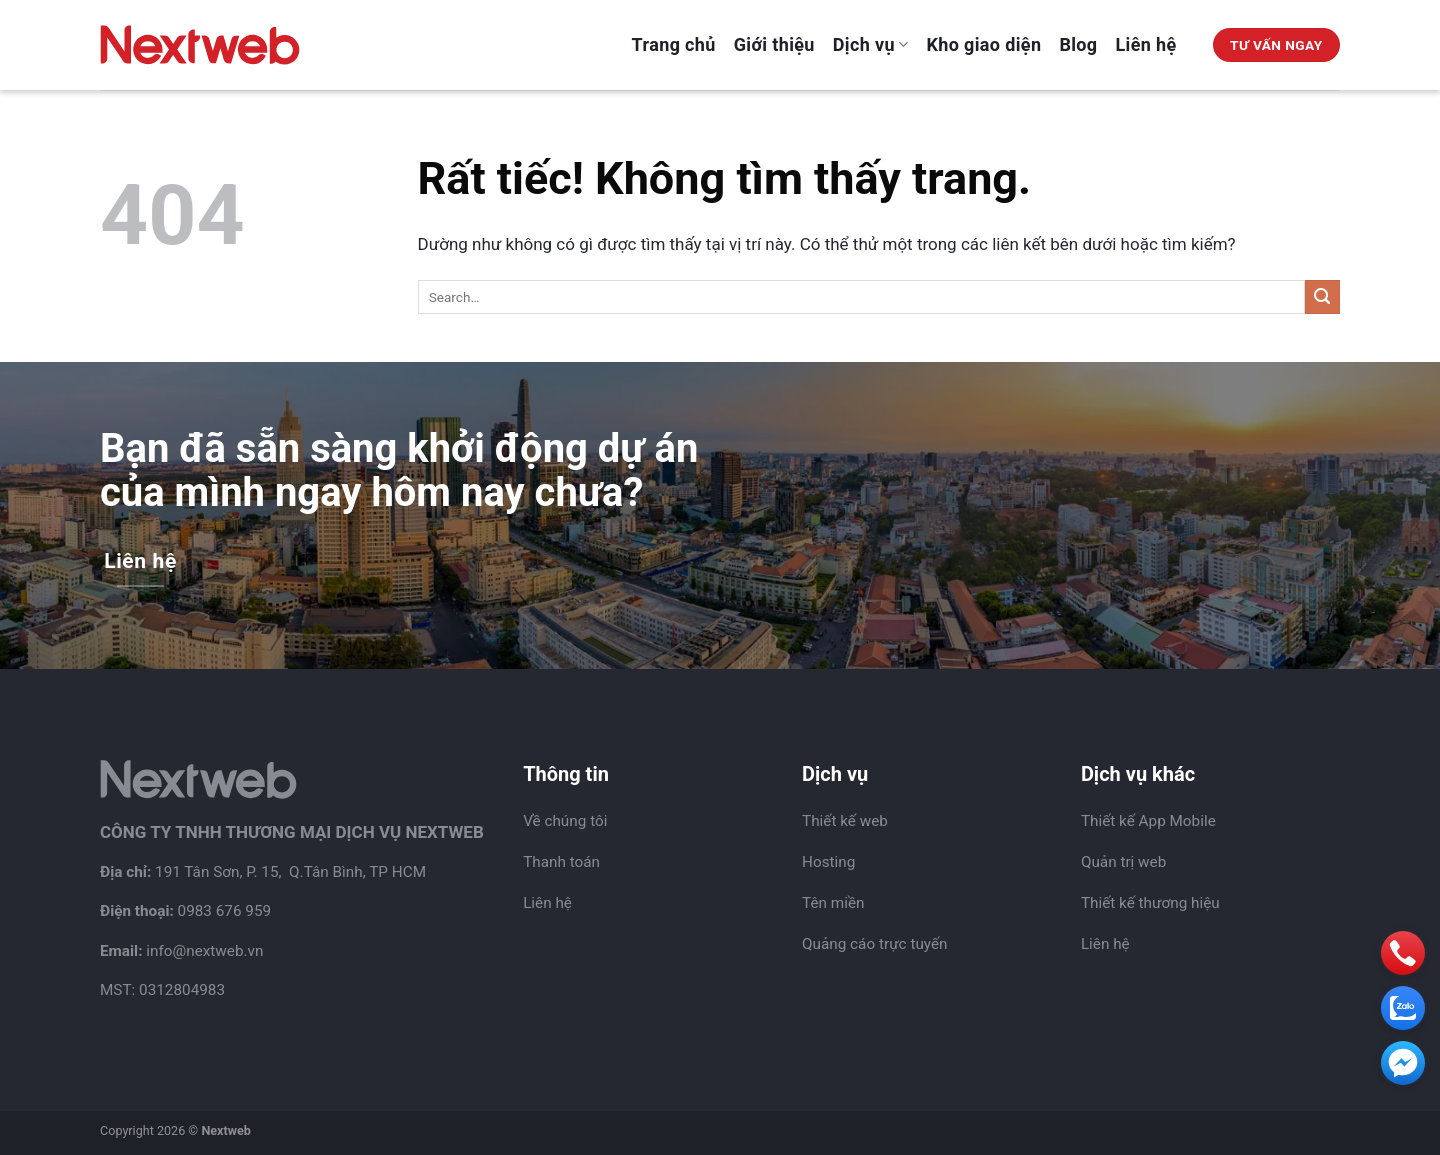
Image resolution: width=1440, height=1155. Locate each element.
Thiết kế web (845, 821)
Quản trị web (1123, 862)
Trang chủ (674, 44)
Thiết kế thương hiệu (1150, 903)
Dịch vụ (871, 44)
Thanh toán (561, 862)
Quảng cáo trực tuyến (875, 944)
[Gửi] (1322, 297)
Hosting (828, 862)
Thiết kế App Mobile (1148, 821)
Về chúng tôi (565, 821)
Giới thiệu (774, 44)
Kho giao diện (984, 44)
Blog (1078, 44)
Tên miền (833, 903)
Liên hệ (1146, 44)
